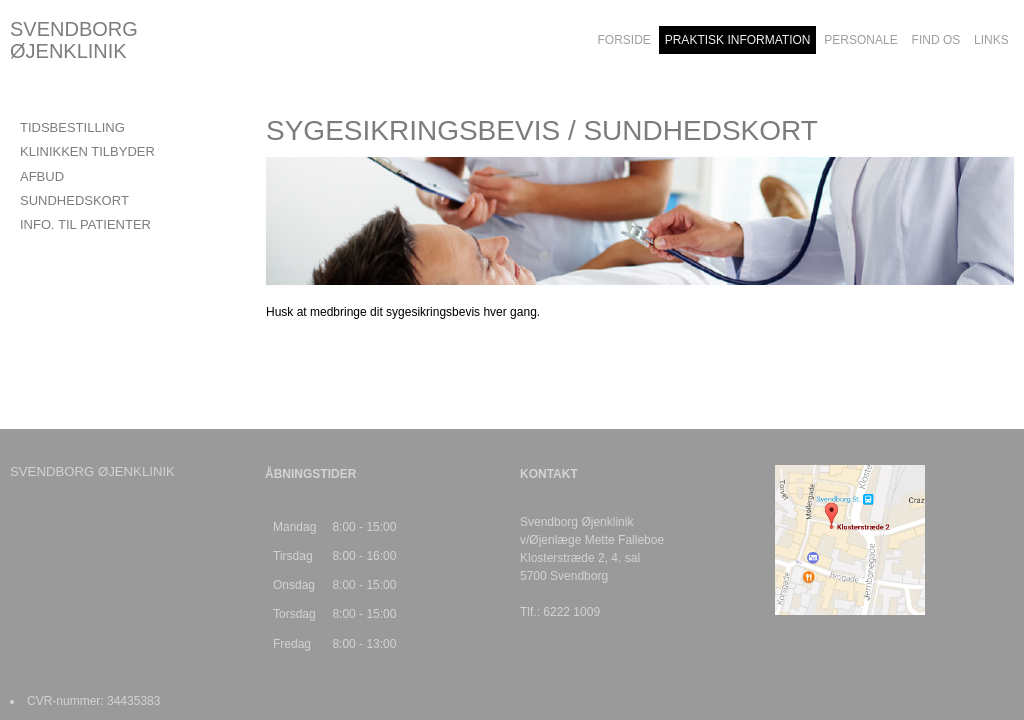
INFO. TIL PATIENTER (85, 224)
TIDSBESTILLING (72, 127)
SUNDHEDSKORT (74, 200)
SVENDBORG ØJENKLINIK (74, 40)
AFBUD (42, 176)
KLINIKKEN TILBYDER (87, 151)
